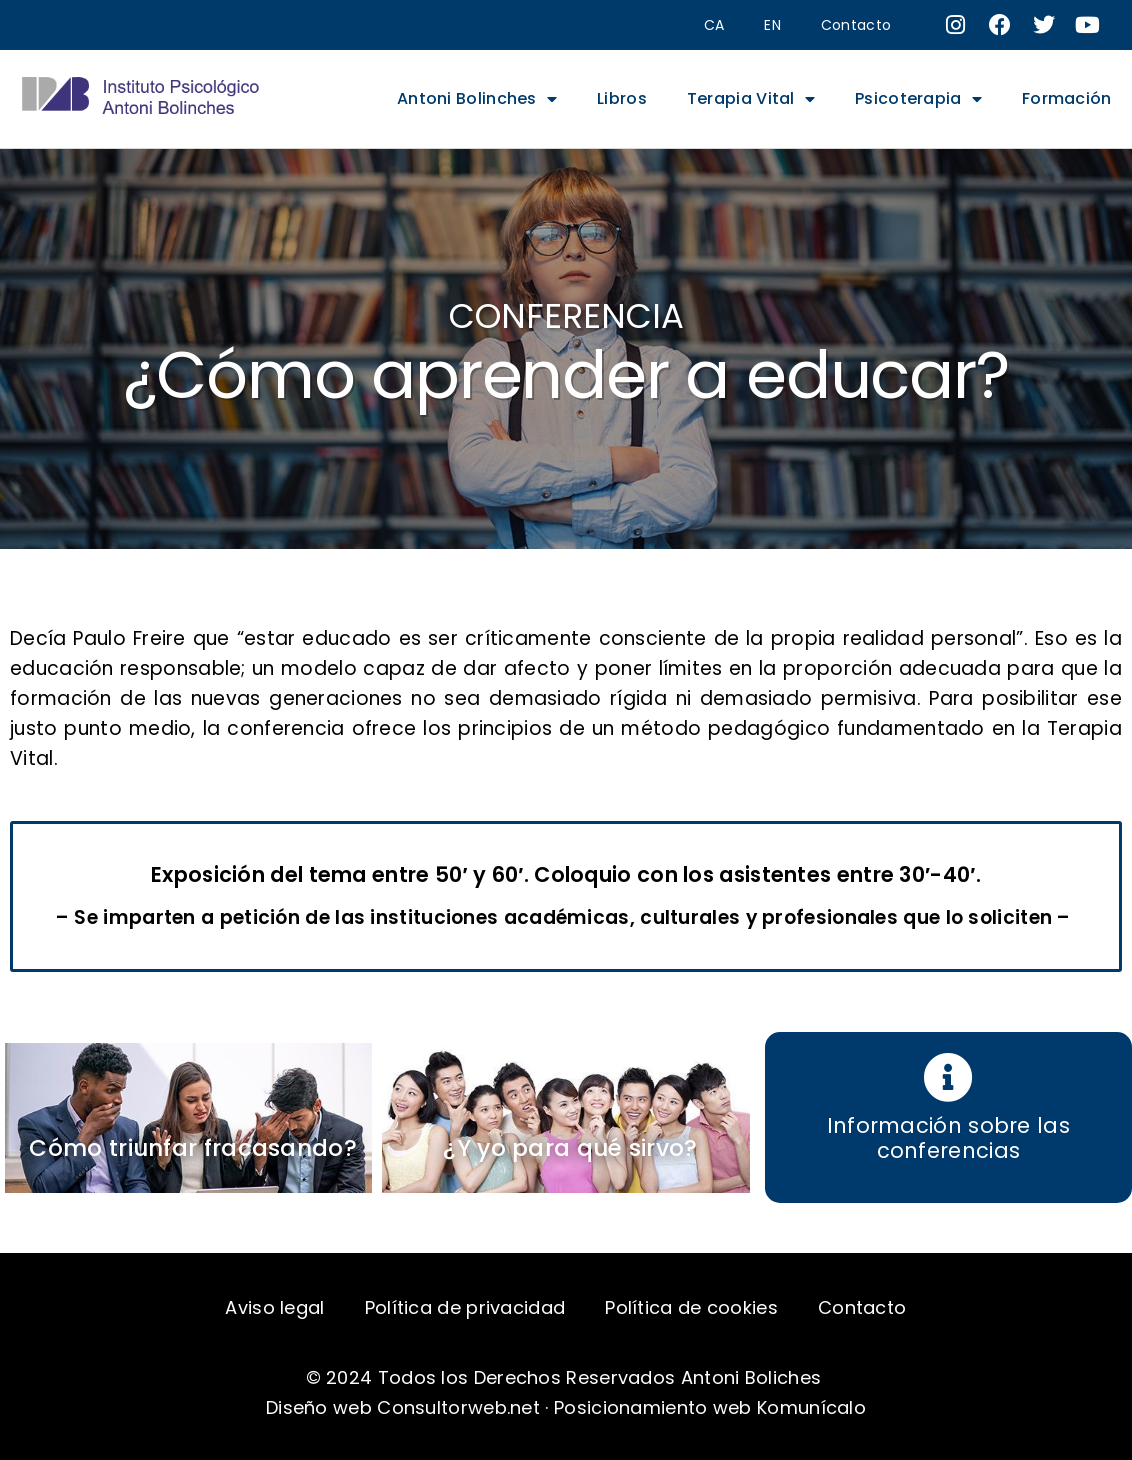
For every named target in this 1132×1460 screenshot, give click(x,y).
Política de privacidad (465, 1307)
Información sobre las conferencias (948, 1138)
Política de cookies (691, 1307)
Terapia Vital (751, 99)
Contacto (856, 25)
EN (772, 25)
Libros (622, 98)
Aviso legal (274, 1307)
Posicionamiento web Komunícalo (710, 1407)
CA (714, 25)
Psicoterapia (918, 99)
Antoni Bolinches (477, 99)
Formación (1067, 98)
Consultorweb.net (458, 1407)
